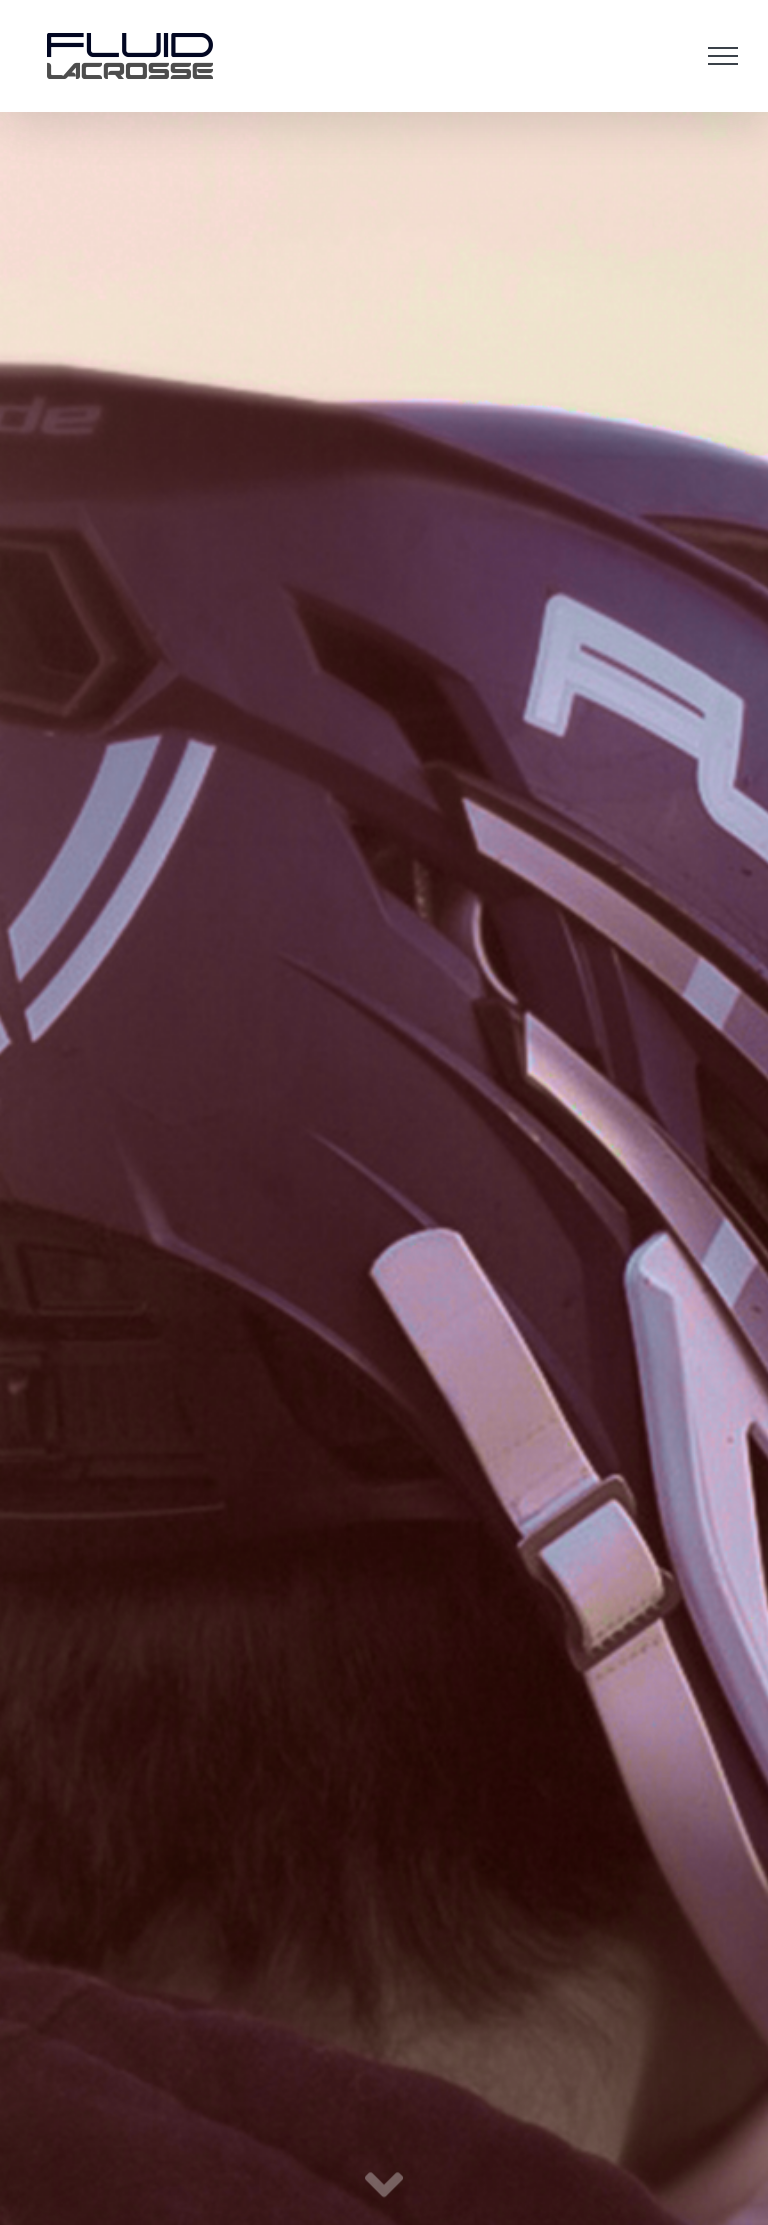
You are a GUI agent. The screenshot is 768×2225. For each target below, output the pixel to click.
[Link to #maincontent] (384, 2186)
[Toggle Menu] (723, 56)
